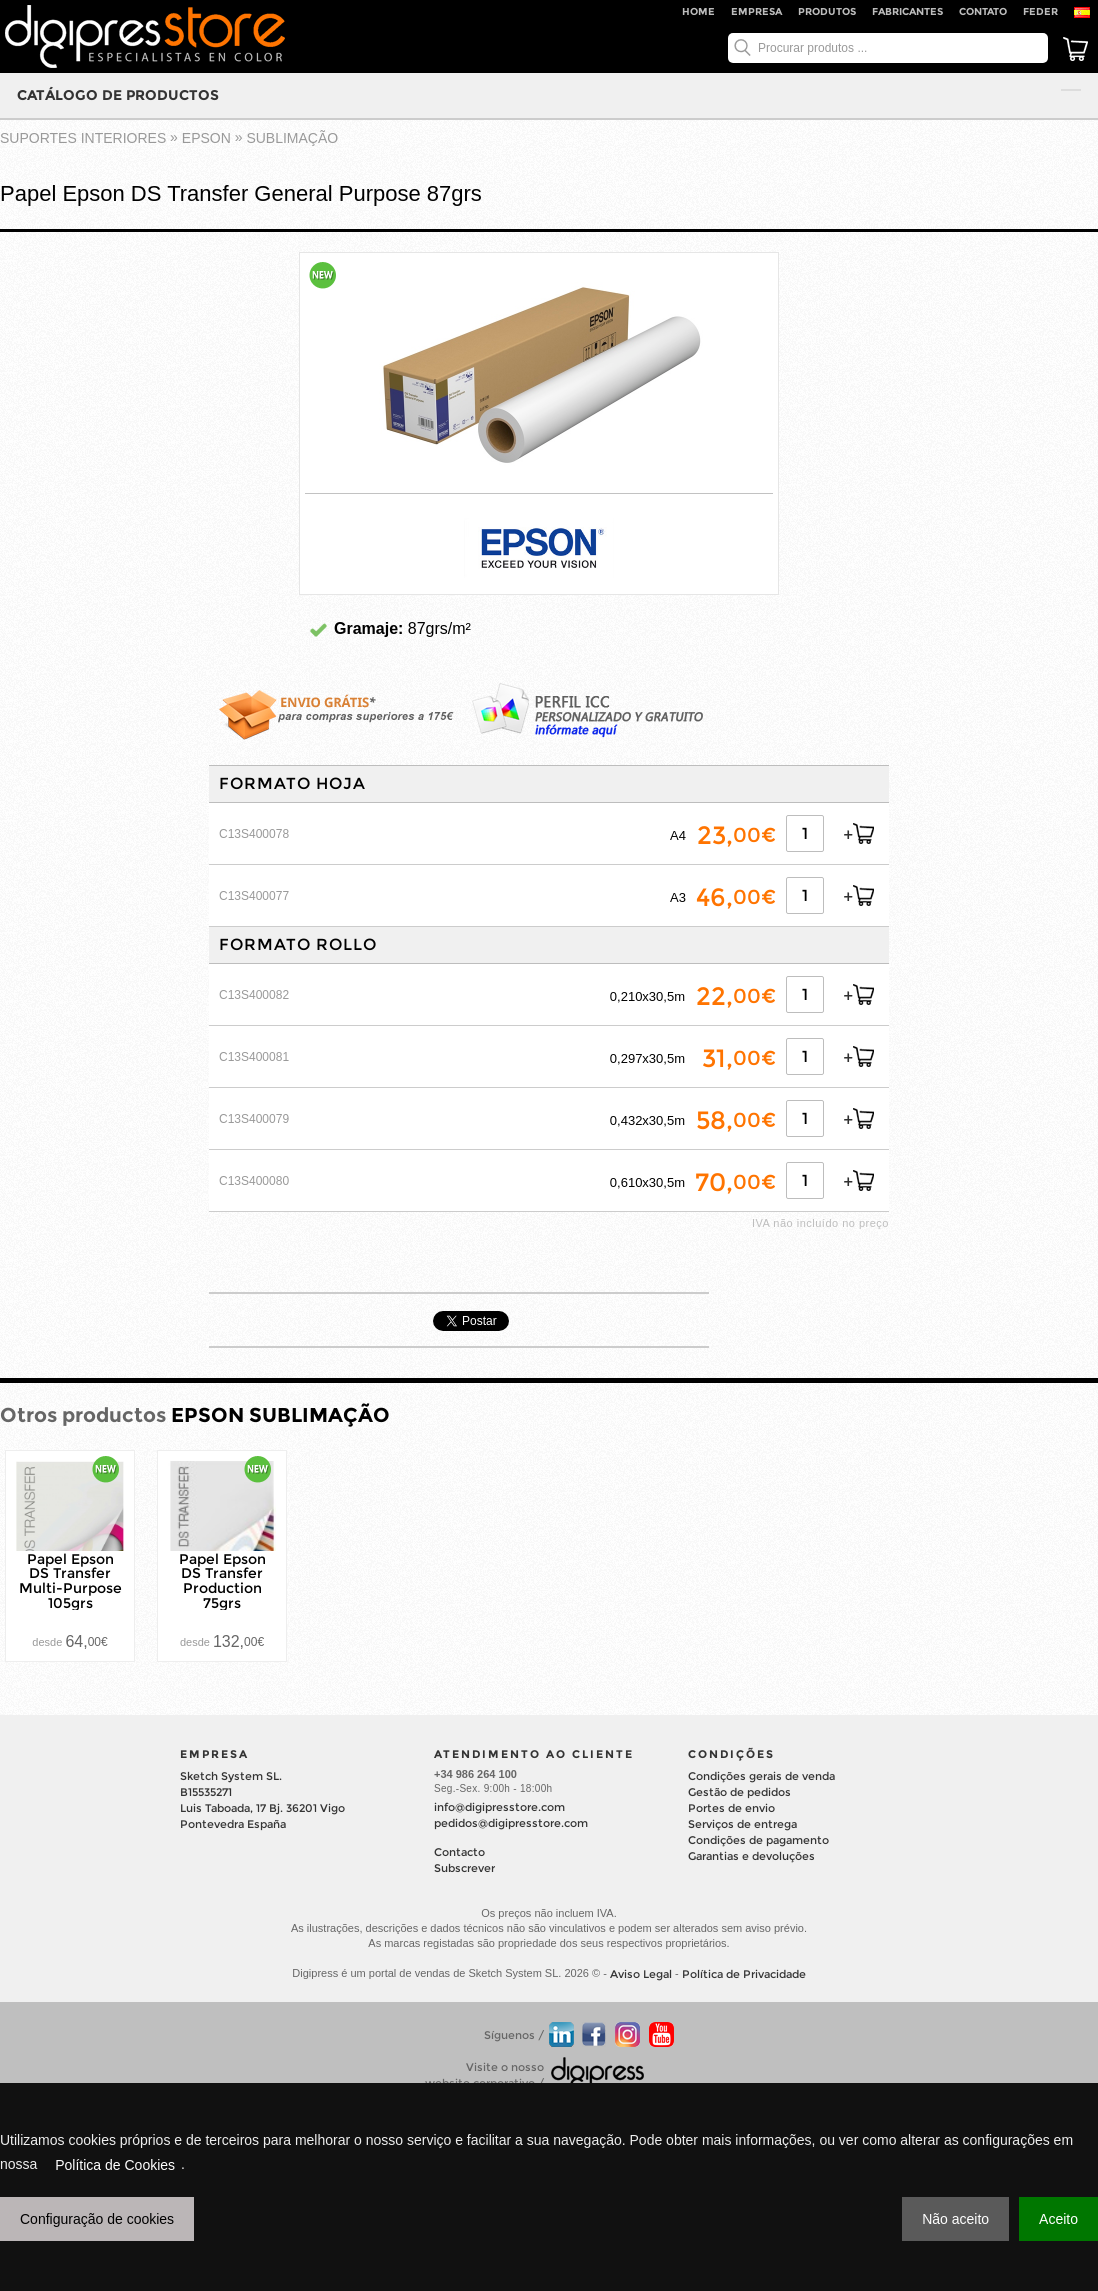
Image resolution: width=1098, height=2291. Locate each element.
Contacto (459, 1852)
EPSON (206, 138)
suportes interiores (83, 138)
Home (698, 11)
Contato (983, 11)
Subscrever (464, 1868)
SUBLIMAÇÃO (292, 138)
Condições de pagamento (758, 1840)
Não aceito (955, 2219)
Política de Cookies (115, 2165)
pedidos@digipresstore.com (511, 1823)
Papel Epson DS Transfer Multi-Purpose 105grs (70, 1580)
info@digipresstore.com (499, 1807)
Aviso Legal (641, 1974)
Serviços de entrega (742, 1824)
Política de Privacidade (744, 1974)
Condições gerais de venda (761, 1776)
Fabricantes (907, 11)
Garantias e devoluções (751, 1856)
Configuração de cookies (97, 2219)
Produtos (827, 11)
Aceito (1058, 2219)
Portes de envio (731, 1808)
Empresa (756, 11)
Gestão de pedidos (739, 1792)
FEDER (1040, 11)
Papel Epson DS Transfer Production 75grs (222, 1580)
